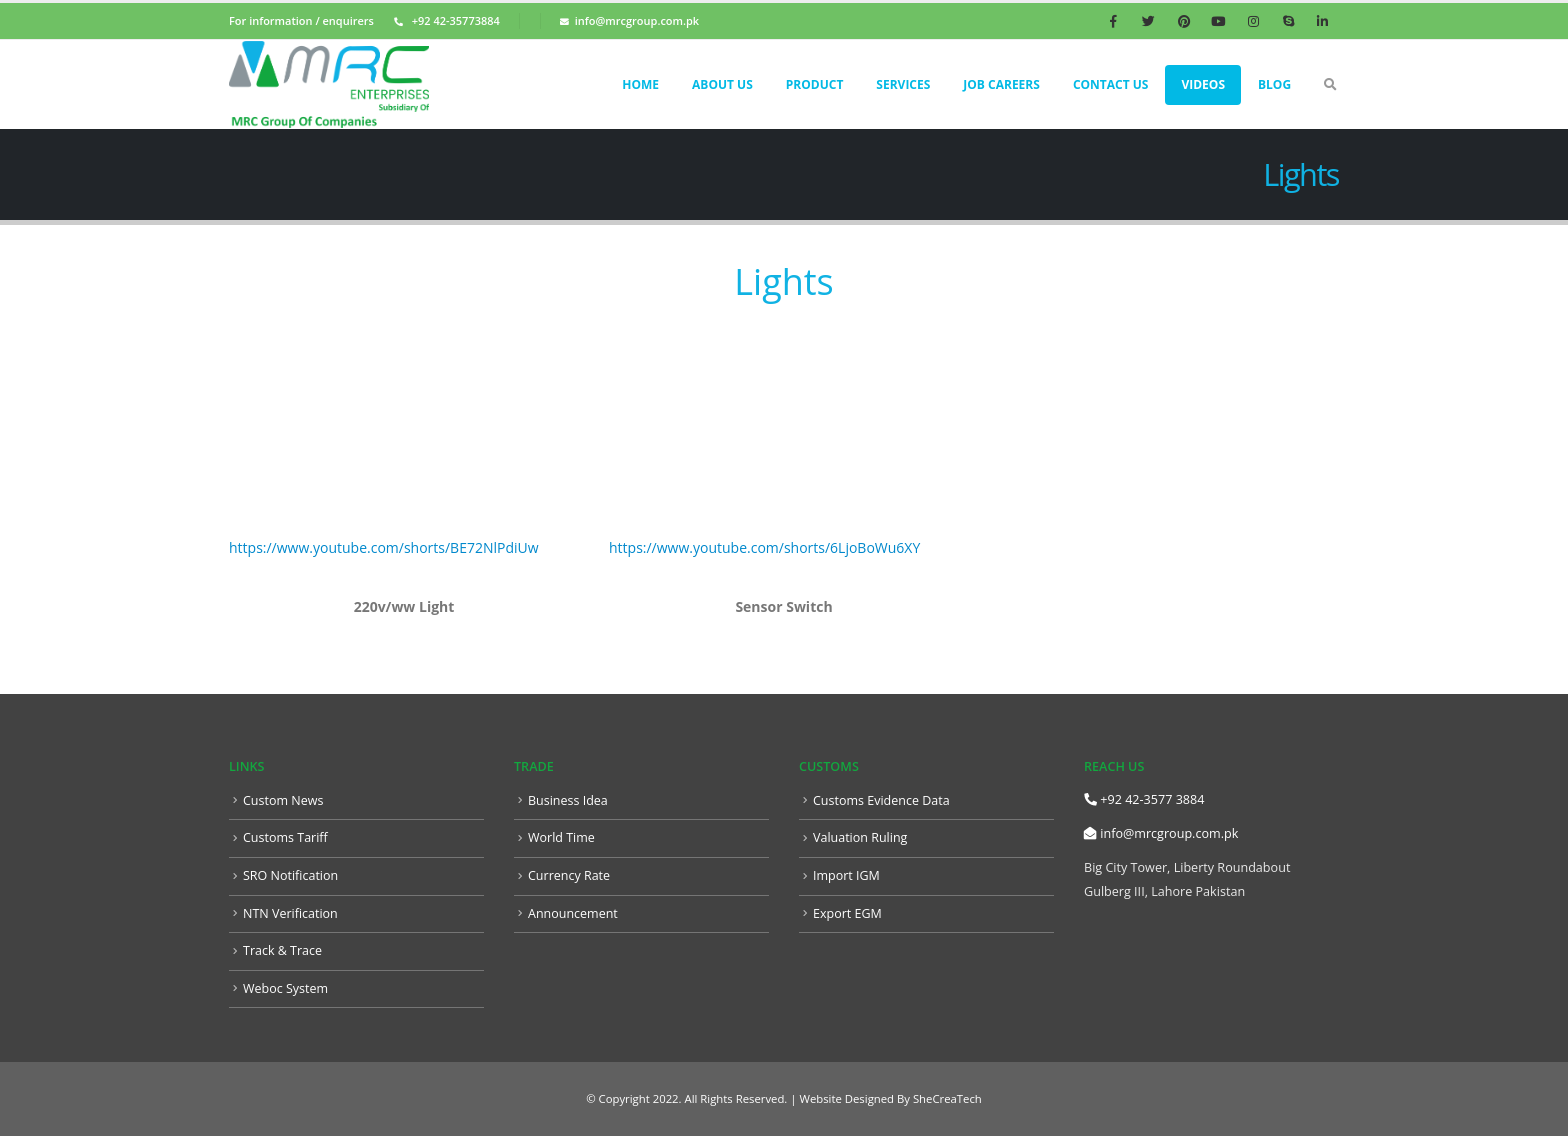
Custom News (283, 800)
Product (815, 84)
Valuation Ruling (860, 837)
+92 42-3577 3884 (1144, 799)
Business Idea (568, 800)
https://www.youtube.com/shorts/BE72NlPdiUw (384, 547)
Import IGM (846, 875)
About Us (722, 84)
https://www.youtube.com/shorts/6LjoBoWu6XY (764, 547)
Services (903, 84)
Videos (1203, 84)
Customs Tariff (285, 837)
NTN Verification (291, 913)
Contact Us (1111, 84)
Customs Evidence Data (882, 800)
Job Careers (1001, 84)
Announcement (573, 913)
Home (640, 84)
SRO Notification (291, 875)
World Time (561, 837)
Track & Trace (283, 950)
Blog (1274, 84)
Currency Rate (569, 875)
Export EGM (847, 913)
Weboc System (286, 988)
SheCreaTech (946, 1098)
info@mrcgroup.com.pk (1161, 833)
